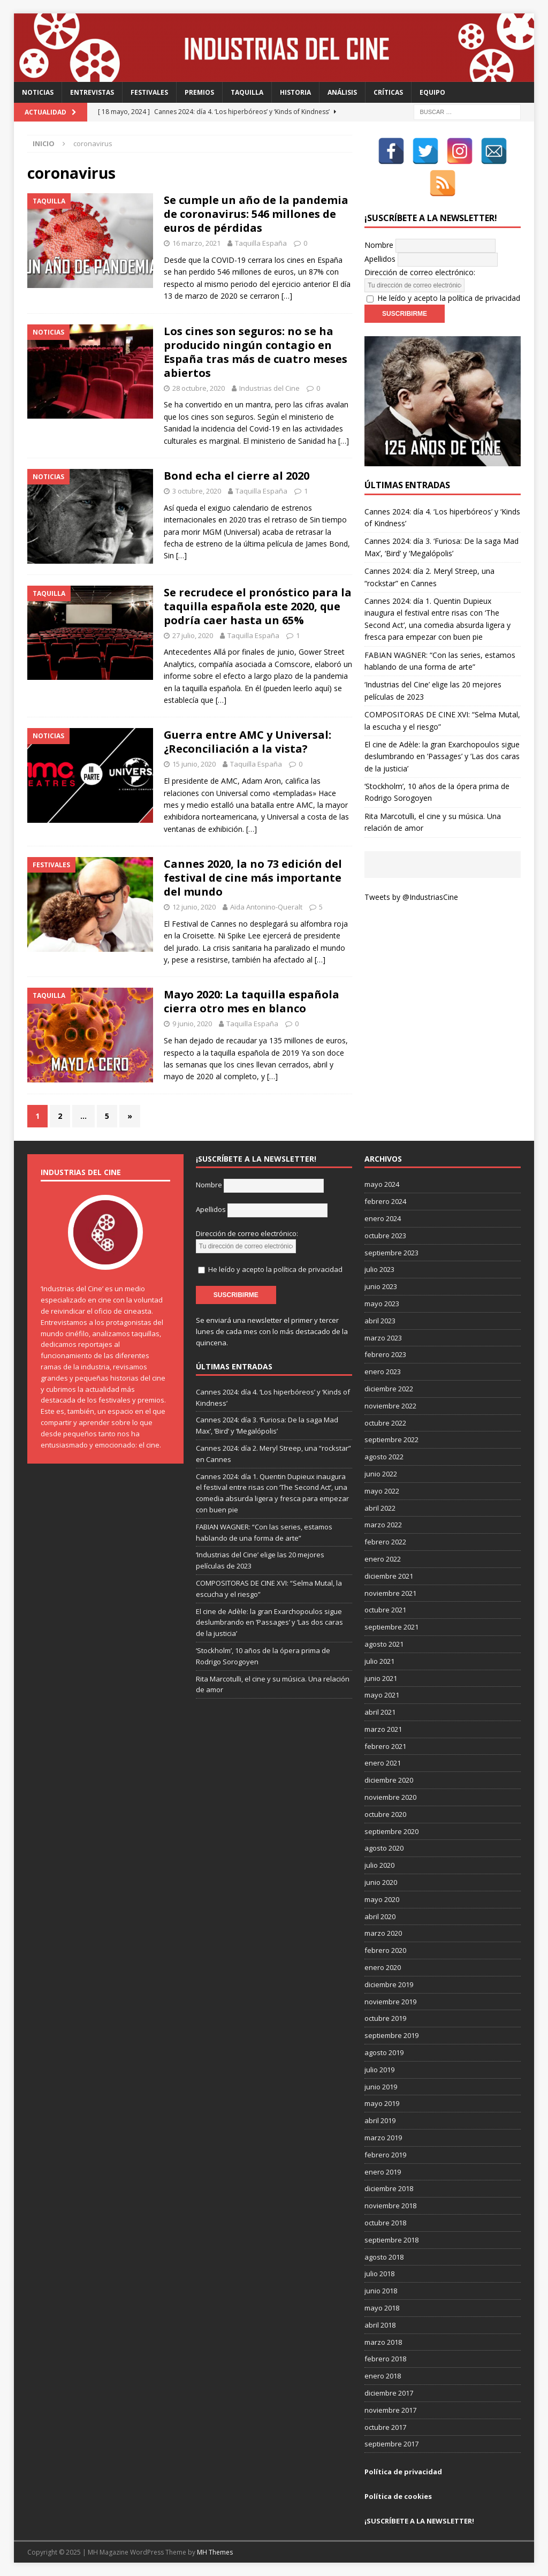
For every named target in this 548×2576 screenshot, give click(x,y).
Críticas (388, 92)
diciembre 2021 (388, 1576)
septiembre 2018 (391, 2240)
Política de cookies (398, 2496)
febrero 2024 (385, 1201)
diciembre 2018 (388, 2188)
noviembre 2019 (390, 2001)
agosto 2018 (384, 2257)
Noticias (38, 92)
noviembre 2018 (390, 2205)
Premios (199, 92)
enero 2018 (382, 2376)
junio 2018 (380, 2290)
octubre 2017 (385, 2427)
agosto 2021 (384, 1644)
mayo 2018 (381, 2308)
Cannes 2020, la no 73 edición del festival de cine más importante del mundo (253, 878)
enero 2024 (382, 1218)
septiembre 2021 (391, 1627)
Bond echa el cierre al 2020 (236, 475)
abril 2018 (379, 2325)
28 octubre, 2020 (198, 388)
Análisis (342, 92)
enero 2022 (382, 1559)
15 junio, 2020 (194, 764)
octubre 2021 (385, 1610)
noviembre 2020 (390, 1797)
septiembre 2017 (391, 2444)
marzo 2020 (383, 1933)
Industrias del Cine (269, 388)
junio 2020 (380, 1882)
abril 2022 (379, 1508)
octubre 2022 (385, 1423)
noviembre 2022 (390, 1406)
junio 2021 (380, 1678)
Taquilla (247, 92)
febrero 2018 (385, 2358)
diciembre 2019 (388, 1984)
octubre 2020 (385, 1814)
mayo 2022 (381, 1491)
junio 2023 (380, 1286)
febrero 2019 (385, 2155)
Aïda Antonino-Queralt (266, 907)
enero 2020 (382, 1967)
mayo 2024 (381, 1184)
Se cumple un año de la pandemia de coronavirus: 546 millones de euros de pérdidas (256, 214)
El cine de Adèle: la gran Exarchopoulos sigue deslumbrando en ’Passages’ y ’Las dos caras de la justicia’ (442, 756)
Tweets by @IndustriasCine (411, 897)
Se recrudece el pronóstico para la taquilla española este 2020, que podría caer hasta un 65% (258, 606)
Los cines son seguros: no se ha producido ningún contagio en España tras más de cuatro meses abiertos (255, 352)
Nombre (378, 245)
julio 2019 (379, 2069)
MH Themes (215, 2552)
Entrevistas (92, 92)
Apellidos (379, 259)
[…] (286, 296)
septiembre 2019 (391, 2035)
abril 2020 (379, 1916)
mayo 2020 (381, 1899)
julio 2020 (379, 1865)
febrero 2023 (385, 1354)
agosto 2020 (384, 1848)
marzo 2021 (383, 1729)
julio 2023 (379, 1269)
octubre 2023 (385, 1235)
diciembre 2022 (388, 1388)
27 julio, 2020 (192, 635)
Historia (295, 92)
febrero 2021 (385, 1746)
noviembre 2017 (390, 2410)
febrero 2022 (385, 1542)
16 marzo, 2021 (196, 243)
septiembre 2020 (391, 1831)
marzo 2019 (383, 2137)
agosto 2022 (384, 1456)
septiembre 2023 (391, 1252)
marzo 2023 (383, 1338)
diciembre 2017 (388, 2393)
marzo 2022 (383, 1524)
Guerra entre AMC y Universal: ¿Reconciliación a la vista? (247, 742)
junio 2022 (380, 1474)
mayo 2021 (381, 1695)
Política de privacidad (403, 2471)
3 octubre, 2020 (196, 491)
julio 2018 (379, 2273)
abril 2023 (379, 1320)
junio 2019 (380, 2087)
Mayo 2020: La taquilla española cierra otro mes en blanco (251, 1001)
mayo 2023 (381, 1303)
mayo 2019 (381, 2103)
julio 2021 (379, 1661)
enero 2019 (382, 2172)
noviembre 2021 (390, 1593)
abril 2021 (379, 1712)
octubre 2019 (385, 2018)
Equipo (432, 92)
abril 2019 (379, 2120)
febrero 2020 (385, 1950)
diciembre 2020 (388, 1780)
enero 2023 (382, 1371)
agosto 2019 (384, 2052)
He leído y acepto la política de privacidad (448, 298)
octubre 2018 (385, 2223)
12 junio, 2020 (194, 907)
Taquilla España (261, 243)
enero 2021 (382, 1763)
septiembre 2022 (391, 1439)
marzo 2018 (383, 2342)
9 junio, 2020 (192, 1023)
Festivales (149, 92)
